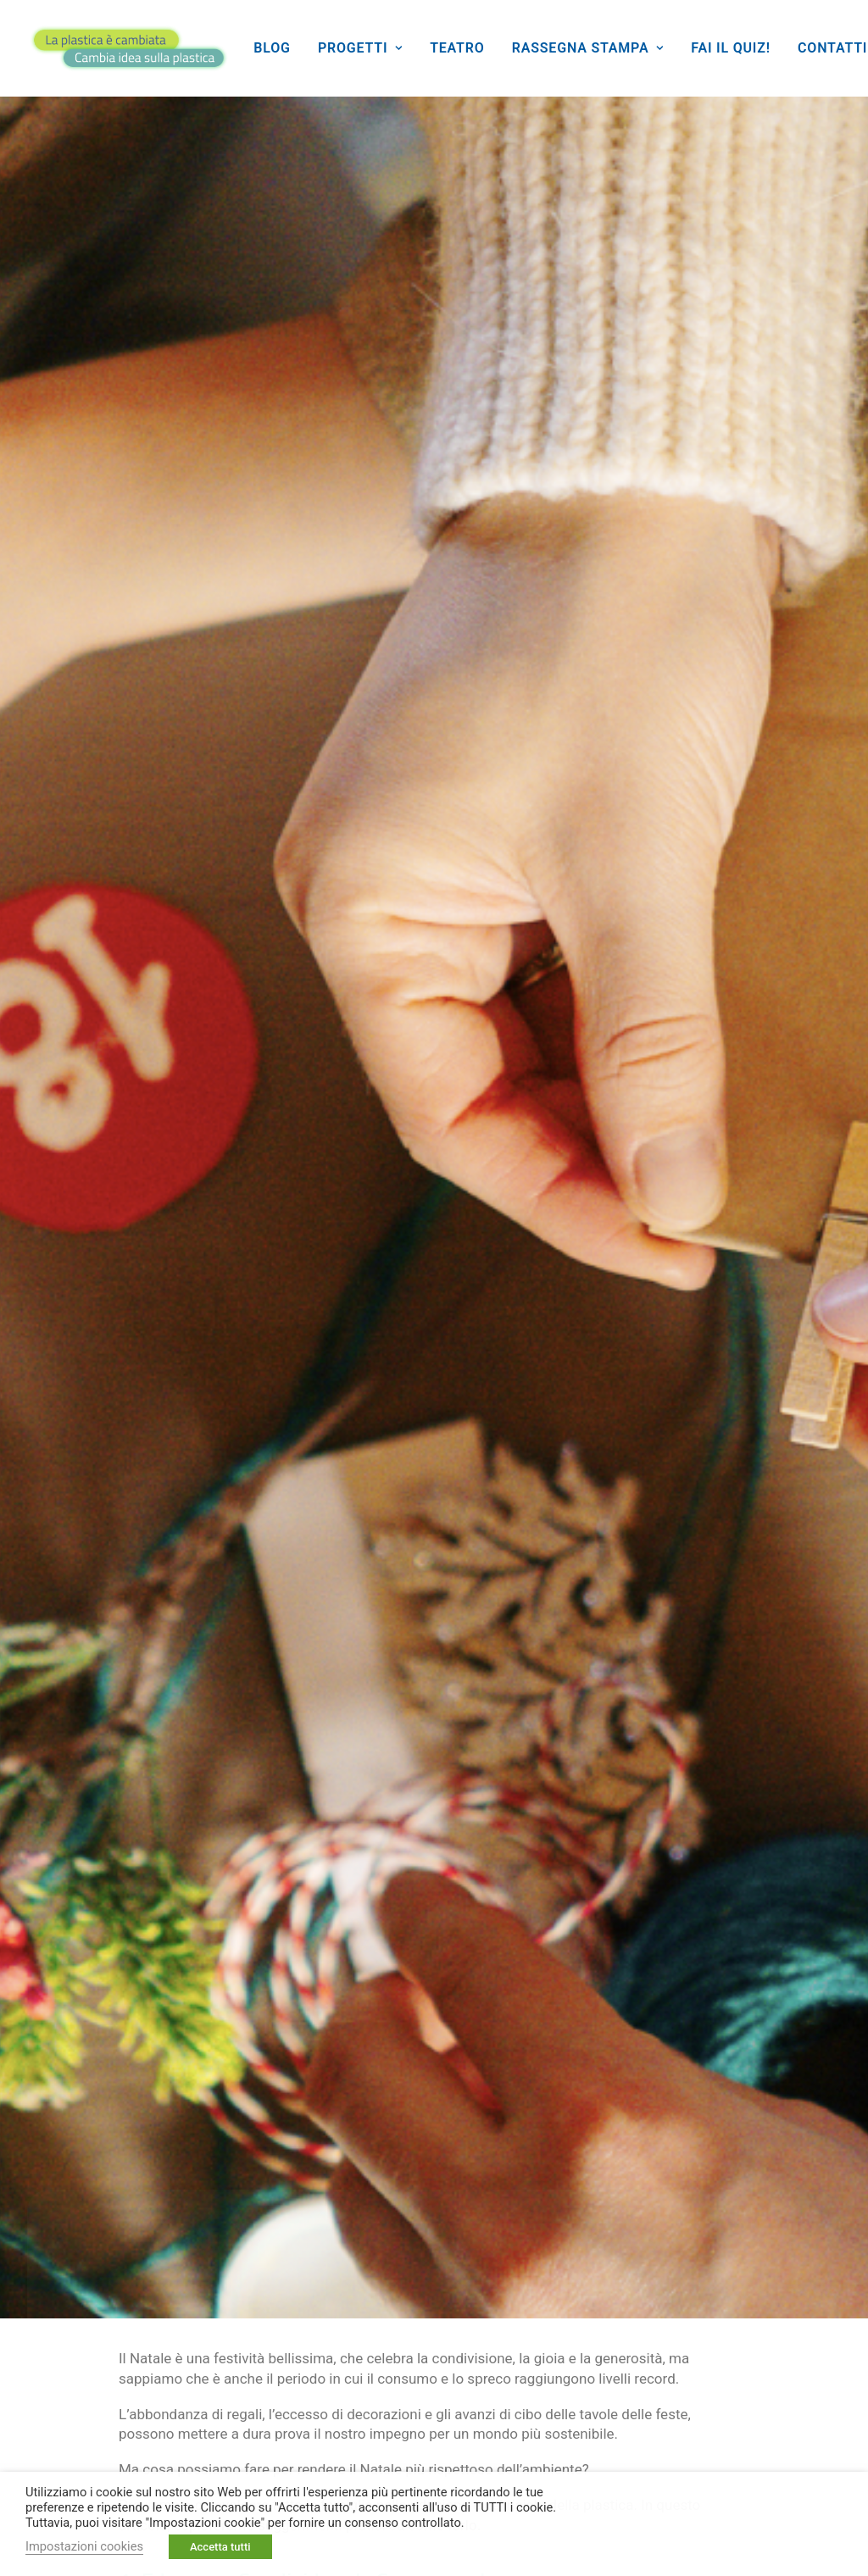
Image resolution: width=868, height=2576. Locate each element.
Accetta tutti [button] (220, 2546)
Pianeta (508, 2129)
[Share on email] (804, 2154)
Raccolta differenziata (116, 2171)
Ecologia (219, 2129)
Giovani (410, 2129)
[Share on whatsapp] (718, 2150)
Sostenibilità (453, 2171)
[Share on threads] (776, 2123)
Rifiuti (346, 2171)
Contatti (832, 48)
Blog (271, 48)
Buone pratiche (95, 2129)
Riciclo (256, 2171)
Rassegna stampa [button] (588, 48)
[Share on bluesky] (760, 2150)
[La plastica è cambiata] (129, 48)
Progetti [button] (360, 48)
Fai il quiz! (731, 48)
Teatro (457, 48)
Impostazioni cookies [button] (84, 2546)
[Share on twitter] (733, 2126)
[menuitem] (272, 48)
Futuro (317, 2129)
